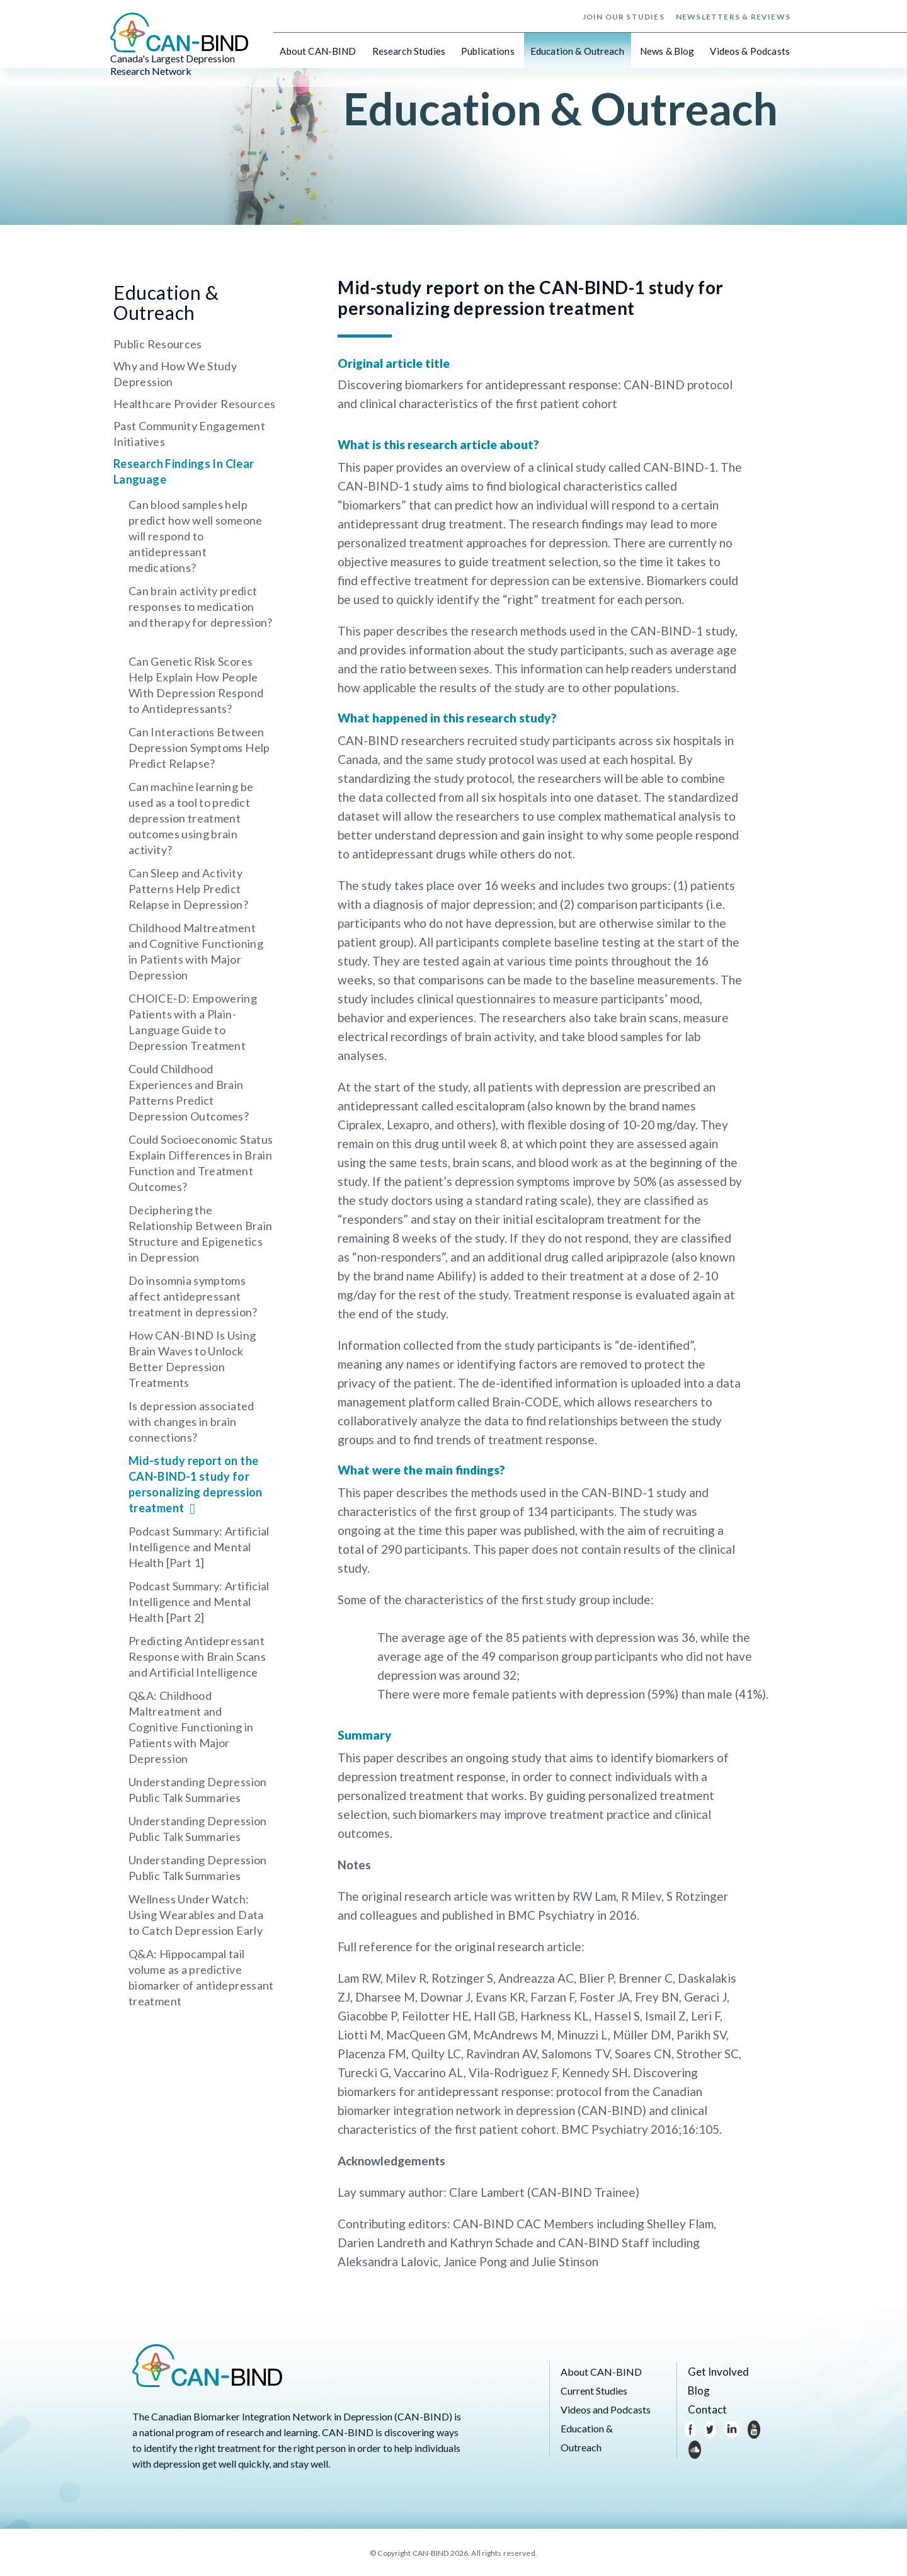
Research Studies (408, 50)
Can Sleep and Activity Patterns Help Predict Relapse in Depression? (188, 888)
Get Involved (715, 2372)
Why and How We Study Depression (175, 374)
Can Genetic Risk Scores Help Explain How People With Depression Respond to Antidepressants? (195, 684)
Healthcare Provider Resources (194, 404)
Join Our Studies (624, 16)
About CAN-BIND (318, 50)
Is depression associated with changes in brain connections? (191, 1421)
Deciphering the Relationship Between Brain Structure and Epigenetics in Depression (200, 1233)
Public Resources (157, 344)
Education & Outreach (577, 50)
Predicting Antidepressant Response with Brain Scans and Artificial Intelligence (197, 1656)
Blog (698, 2390)
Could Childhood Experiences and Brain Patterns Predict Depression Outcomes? (188, 1092)
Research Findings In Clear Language (183, 471)
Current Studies (594, 2390)
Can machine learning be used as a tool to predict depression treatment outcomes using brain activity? (190, 818)
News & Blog (667, 50)
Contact (705, 2409)
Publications (488, 50)
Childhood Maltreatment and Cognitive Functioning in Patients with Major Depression (195, 951)
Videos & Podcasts (750, 50)
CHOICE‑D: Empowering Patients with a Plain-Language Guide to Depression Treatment (192, 1021)
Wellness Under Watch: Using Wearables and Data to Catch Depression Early (196, 1914)
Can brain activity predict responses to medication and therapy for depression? (200, 606)
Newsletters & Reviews (733, 16)
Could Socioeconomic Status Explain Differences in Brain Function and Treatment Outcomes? (200, 1163)
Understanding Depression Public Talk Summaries (197, 1789)
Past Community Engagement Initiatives (189, 433)
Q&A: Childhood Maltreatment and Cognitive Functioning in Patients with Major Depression (191, 1727)
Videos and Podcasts (606, 2409)
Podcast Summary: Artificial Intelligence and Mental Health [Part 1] (199, 1547)
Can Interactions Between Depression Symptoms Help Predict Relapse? (199, 747)
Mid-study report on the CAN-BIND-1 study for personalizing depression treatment (195, 1484)
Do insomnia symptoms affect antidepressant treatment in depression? (193, 1296)
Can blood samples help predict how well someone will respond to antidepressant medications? (195, 536)
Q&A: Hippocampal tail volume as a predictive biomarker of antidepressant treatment (201, 1977)
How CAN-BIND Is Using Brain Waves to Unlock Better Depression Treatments (192, 1358)
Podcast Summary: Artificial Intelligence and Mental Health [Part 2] (199, 1601)
